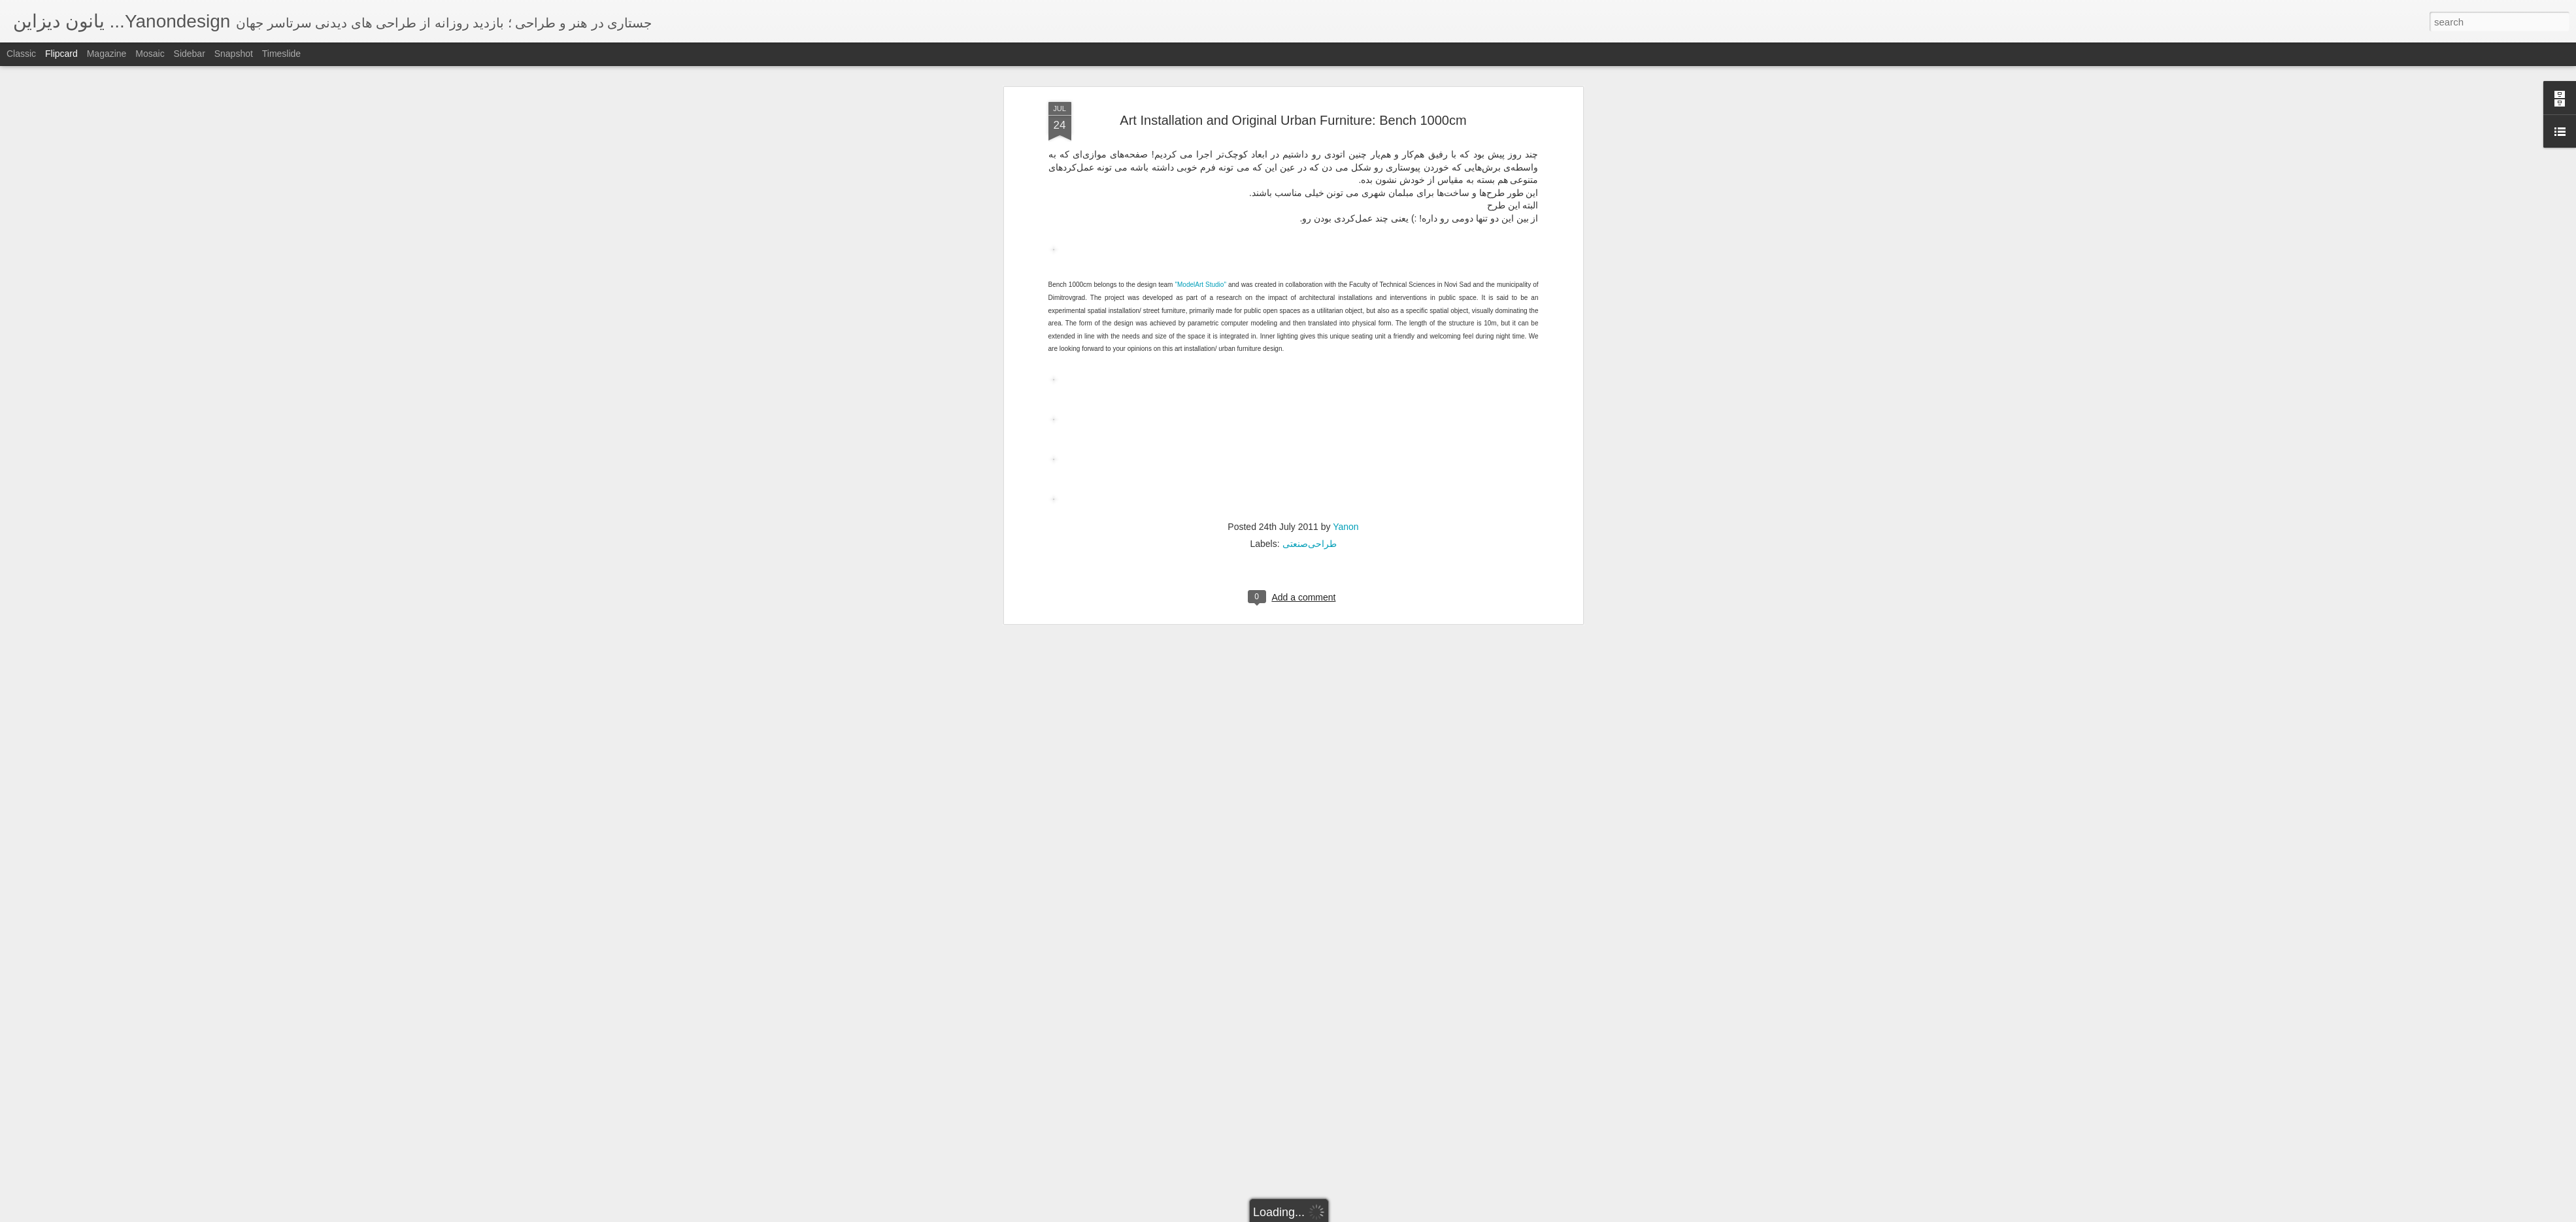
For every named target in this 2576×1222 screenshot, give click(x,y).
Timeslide (281, 53)
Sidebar (189, 53)
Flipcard (61, 53)
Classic (21, 53)
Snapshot (233, 53)
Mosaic (149, 53)
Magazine (107, 53)
